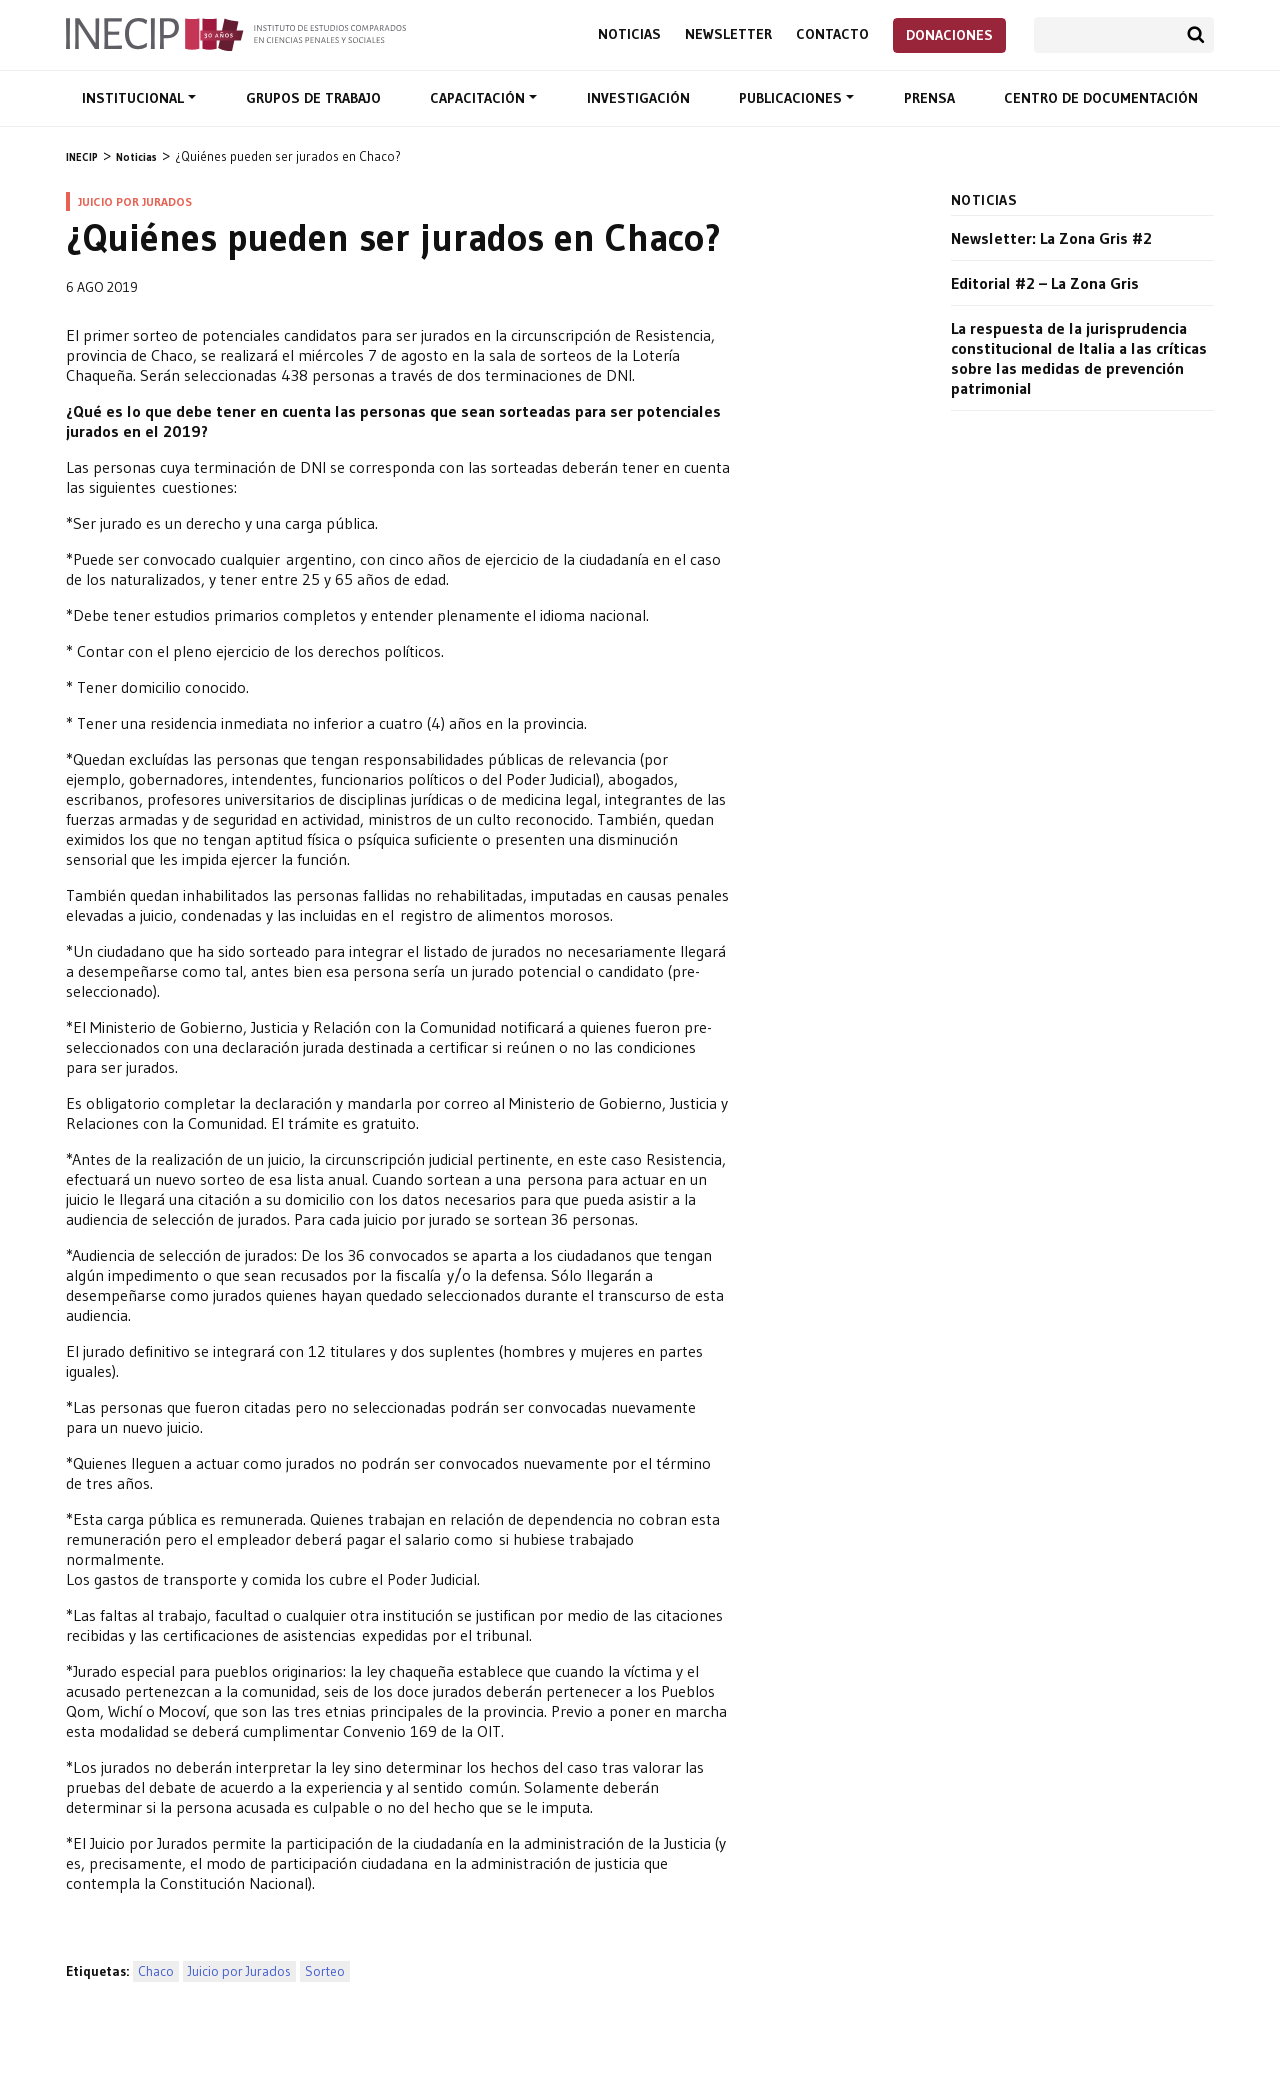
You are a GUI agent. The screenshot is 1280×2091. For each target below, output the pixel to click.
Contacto (832, 34)
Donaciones (949, 35)
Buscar (1196, 35)
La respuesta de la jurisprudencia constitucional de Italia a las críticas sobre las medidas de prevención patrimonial (1079, 358)
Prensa (929, 98)
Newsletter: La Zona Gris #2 (1051, 238)
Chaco (156, 1971)
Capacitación (479, 98)
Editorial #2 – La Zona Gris (1045, 283)
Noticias (629, 34)
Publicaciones (792, 98)
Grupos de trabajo (313, 98)
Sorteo (325, 1971)
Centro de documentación (1101, 98)
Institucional (135, 98)
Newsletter (728, 34)
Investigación (638, 98)
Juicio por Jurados (239, 1971)
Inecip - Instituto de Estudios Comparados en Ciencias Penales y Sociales (236, 33)
